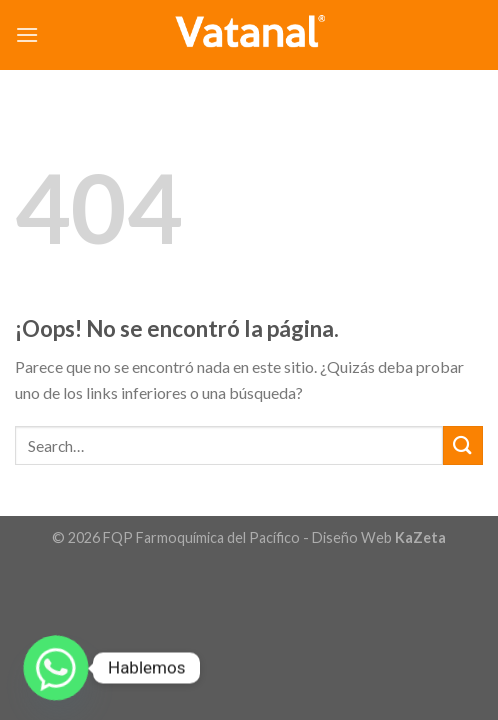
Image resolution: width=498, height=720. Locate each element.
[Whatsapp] (56, 668)
